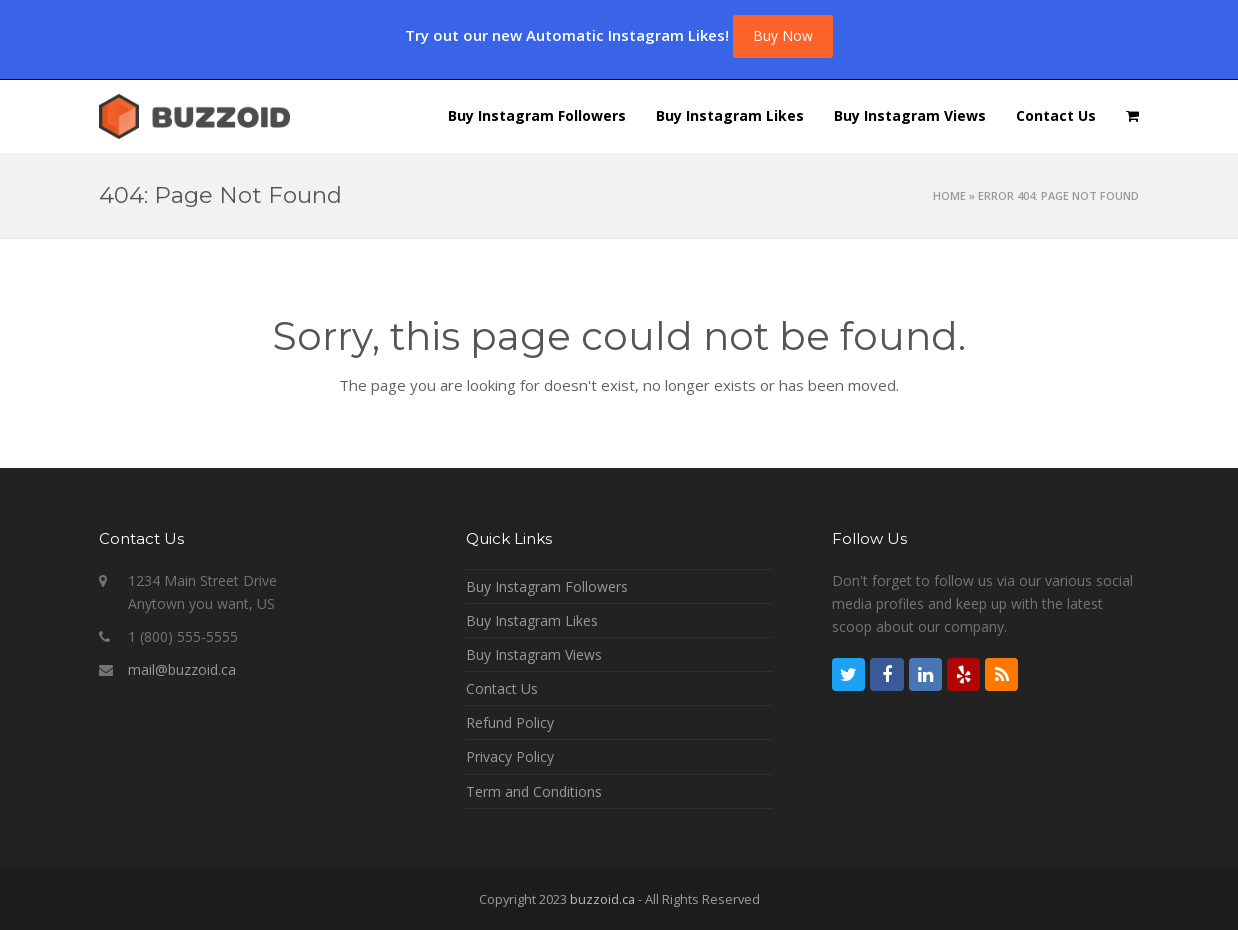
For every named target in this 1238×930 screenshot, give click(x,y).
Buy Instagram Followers (547, 586)
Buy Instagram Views (534, 654)
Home (949, 195)
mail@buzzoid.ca (182, 669)
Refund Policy (510, 722)
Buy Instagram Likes (532, 620)
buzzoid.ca (602, 899)
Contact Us (502, 688)
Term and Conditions (534, 791)
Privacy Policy (510, 756)
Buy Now (783, 35)
